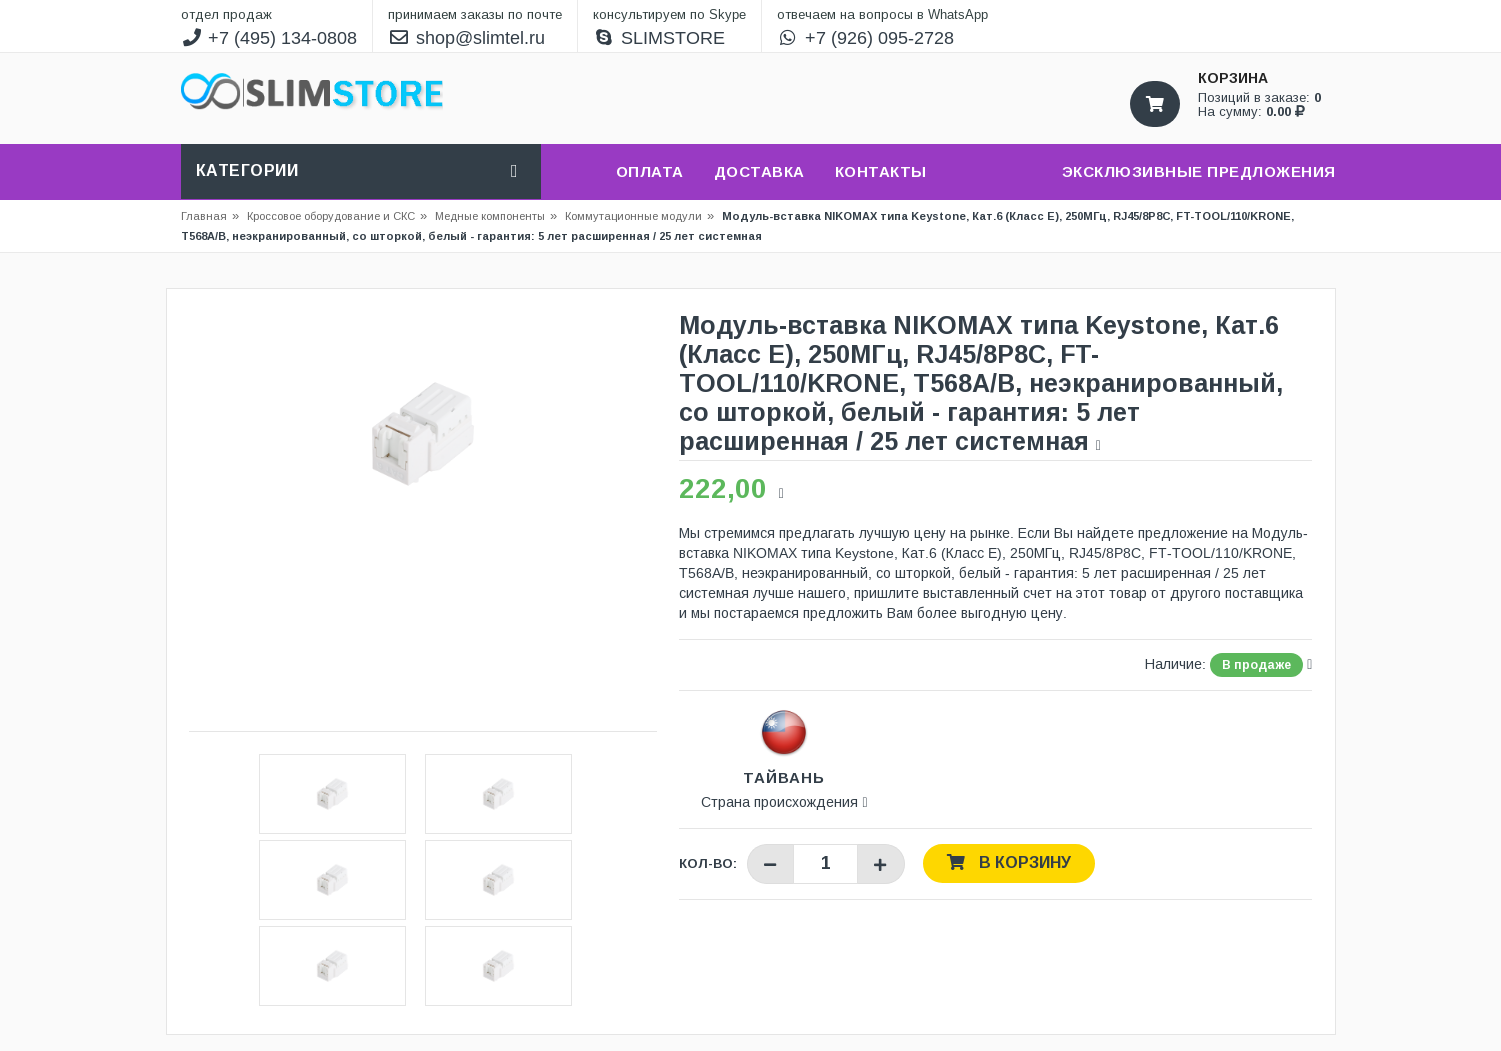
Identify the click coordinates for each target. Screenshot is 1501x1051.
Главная (204, 216)
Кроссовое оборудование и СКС (337, 216)
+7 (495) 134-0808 (269, 38)
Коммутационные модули (633, 216)
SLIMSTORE (659, 38)
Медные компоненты (490, 216)
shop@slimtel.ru (466, 38)
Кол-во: (708, 863)
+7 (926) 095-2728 (865, 38)
